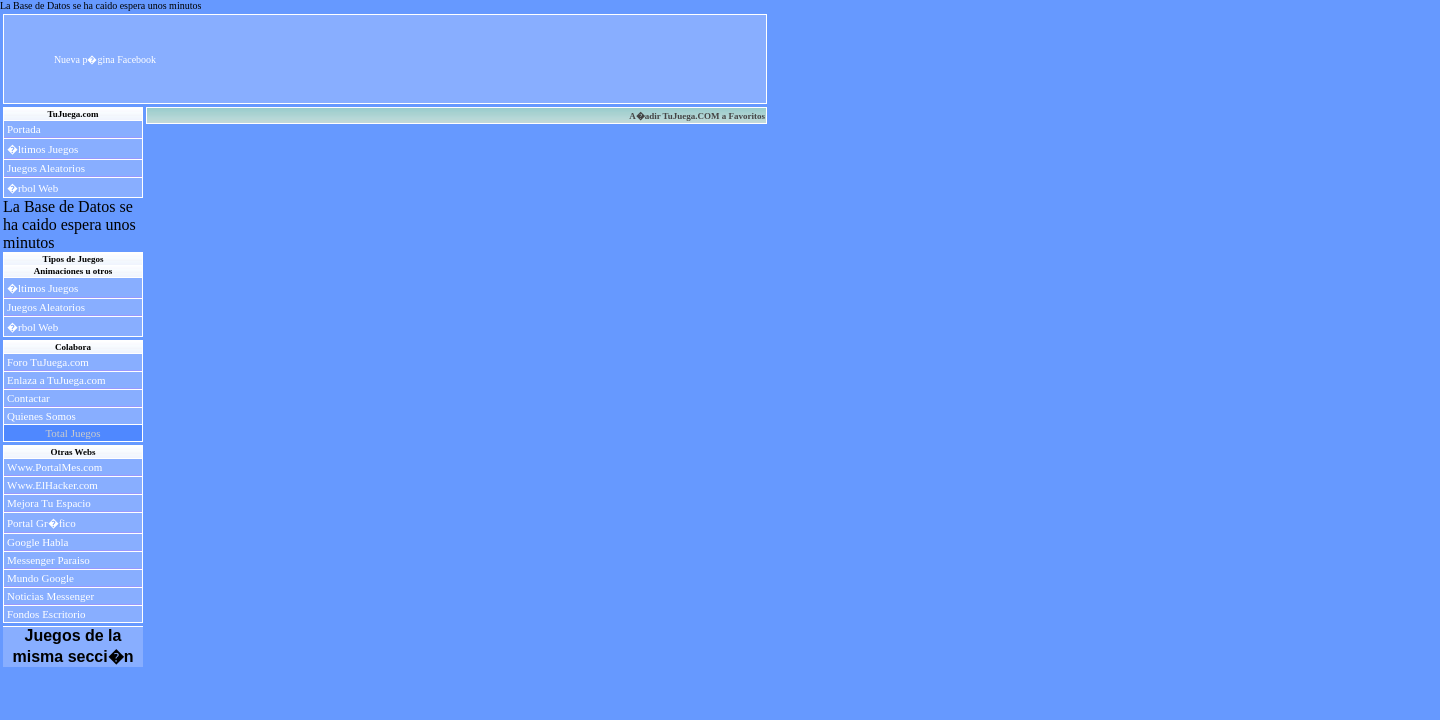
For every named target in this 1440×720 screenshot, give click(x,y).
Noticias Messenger (50, 596)
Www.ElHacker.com (52, 485)
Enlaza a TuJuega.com (56, 380)
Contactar (28, 398)
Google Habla (37, 542)
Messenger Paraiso (48, 560)
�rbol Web (32, 188)
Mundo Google (40, 578)
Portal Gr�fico (41, 523)
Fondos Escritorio (46, 614)
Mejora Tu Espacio (49, 503)
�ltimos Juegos (42, 149)
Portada (24, 129)
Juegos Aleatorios (46, 168)
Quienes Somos (41, 416)
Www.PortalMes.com (54, 467)
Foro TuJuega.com (48, 362)
